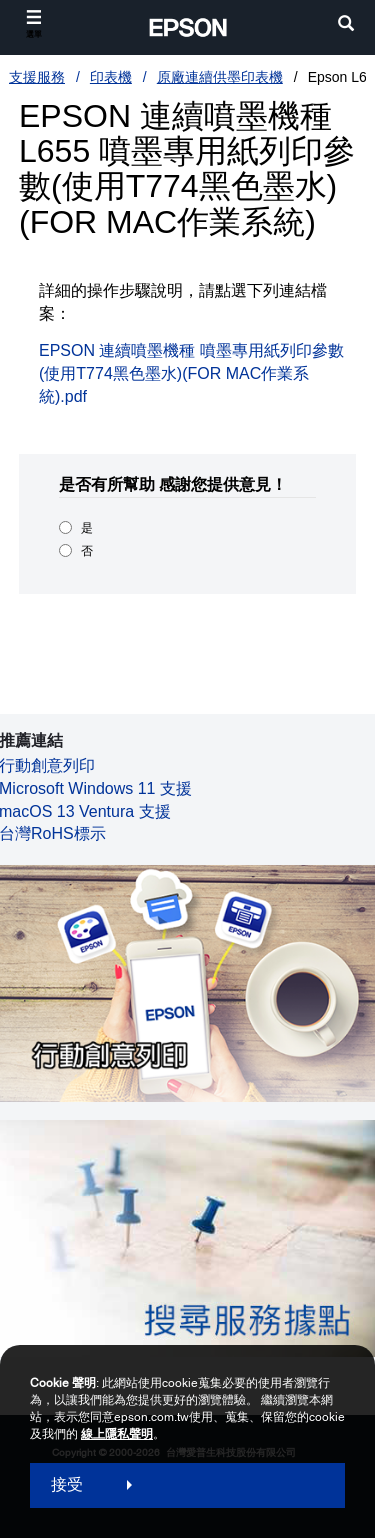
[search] (346, 25)
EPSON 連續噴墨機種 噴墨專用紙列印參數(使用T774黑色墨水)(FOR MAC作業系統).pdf (191, 373)
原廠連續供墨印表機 (220, 77)
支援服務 (37, 77)
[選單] (34, 24)
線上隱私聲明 (117, 1434)
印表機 (111, 77)
